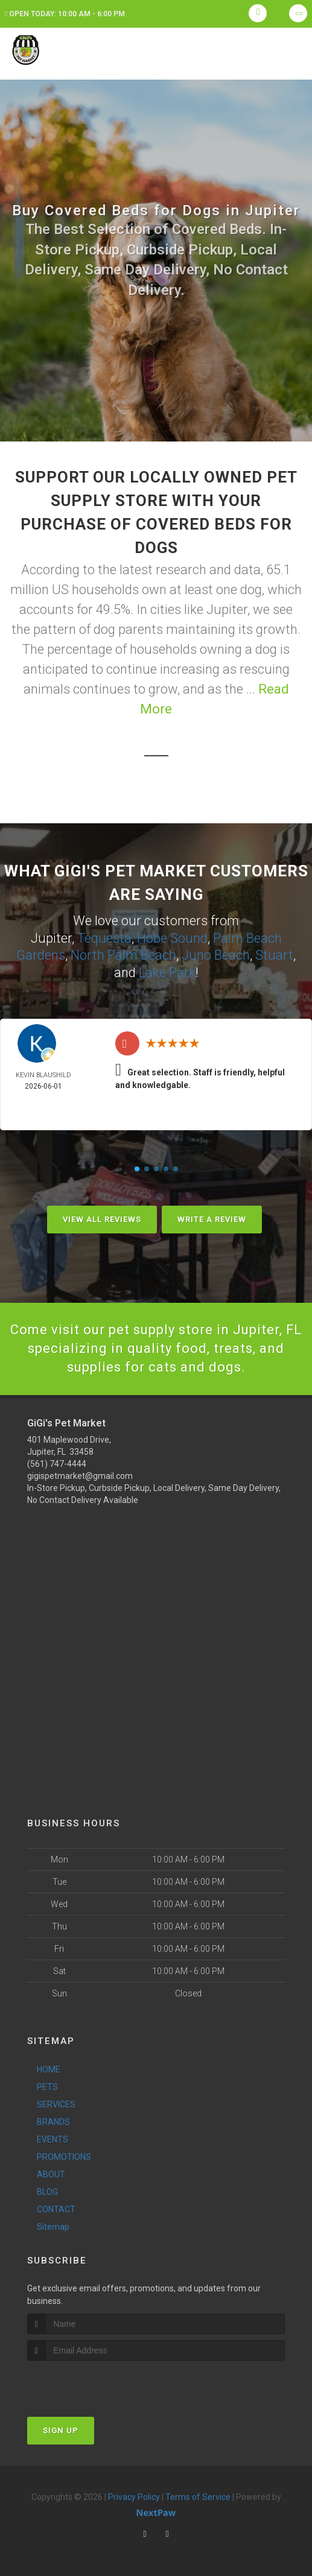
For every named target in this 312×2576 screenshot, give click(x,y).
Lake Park (167, 972)
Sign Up (60, 2430)
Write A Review (211, 1219)
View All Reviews (102, 1219)
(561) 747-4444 (56, 1464)
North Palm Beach (123, 955)
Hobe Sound (172, 938)
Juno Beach (216, 955)
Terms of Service (198, 2497)
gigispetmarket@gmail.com (80, 1476)
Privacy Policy (134, 2497)
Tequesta (104, 938)
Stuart (274, 955)
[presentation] (91, 2383)
